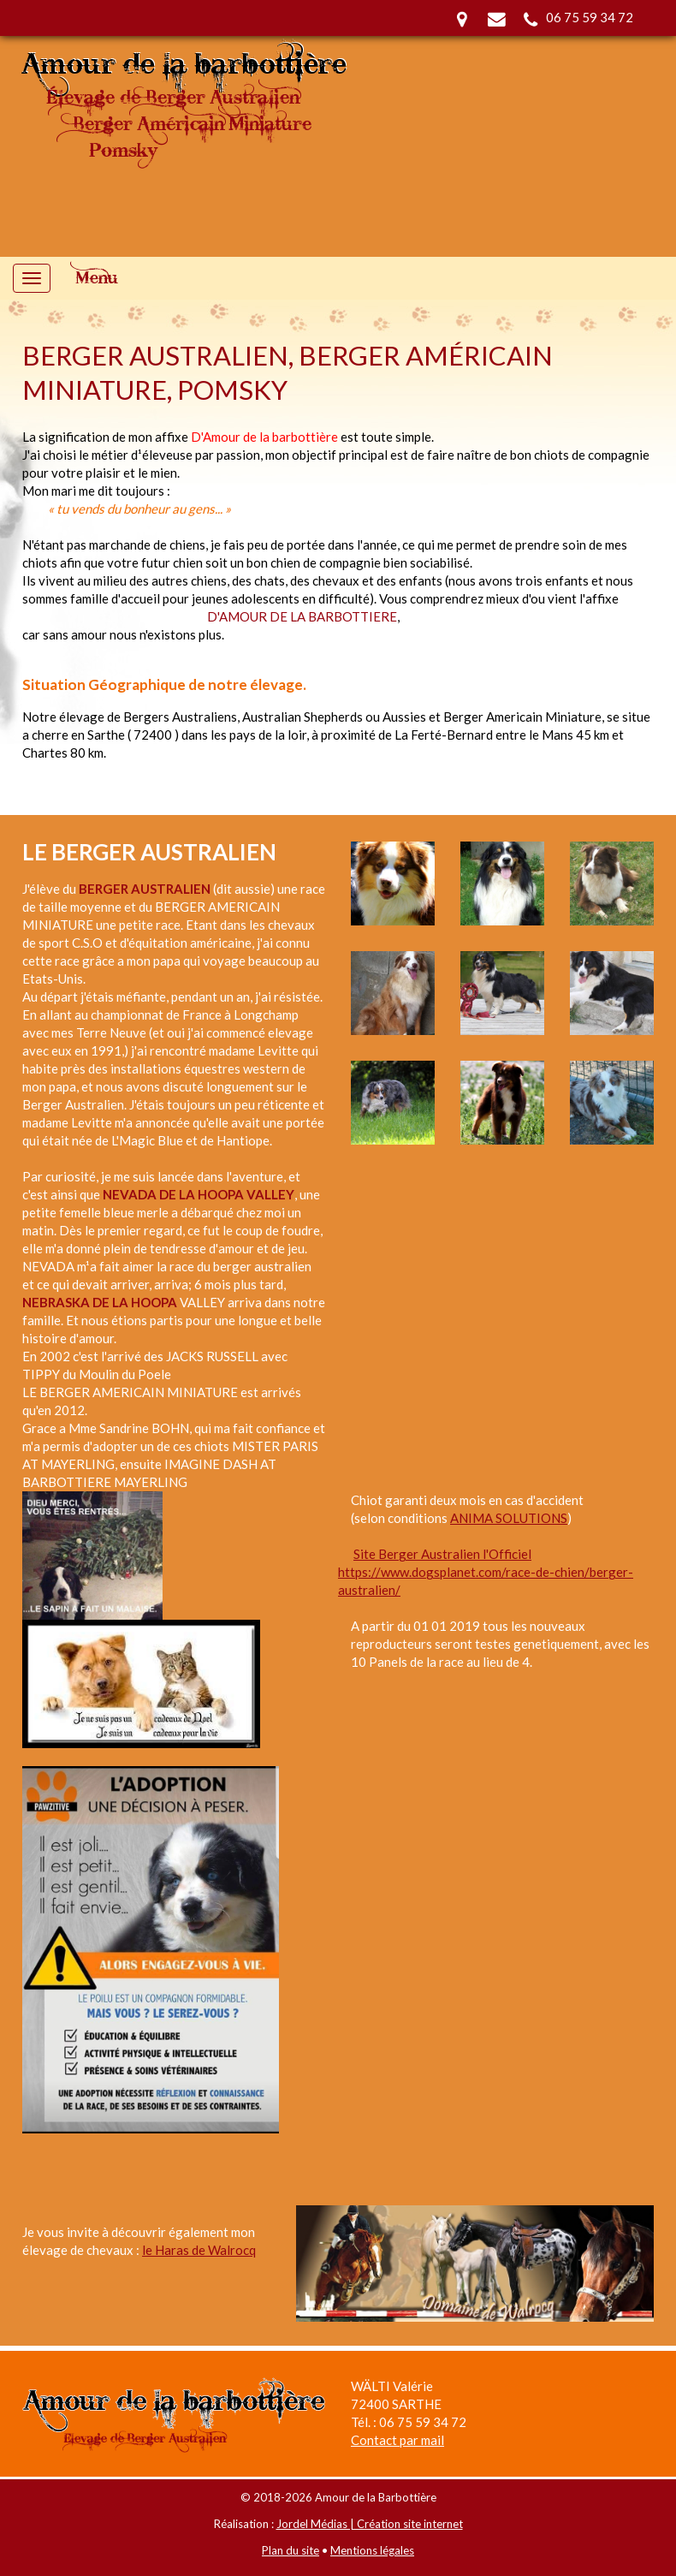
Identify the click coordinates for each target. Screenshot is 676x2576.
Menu (97, 278)
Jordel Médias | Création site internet (369, 2524)
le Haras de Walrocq (199, 2250)
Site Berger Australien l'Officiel (442, 1554)
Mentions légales (372, 2550)
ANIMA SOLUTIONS (508, 1518)
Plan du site (290, 2550)
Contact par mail (397, 2440)
